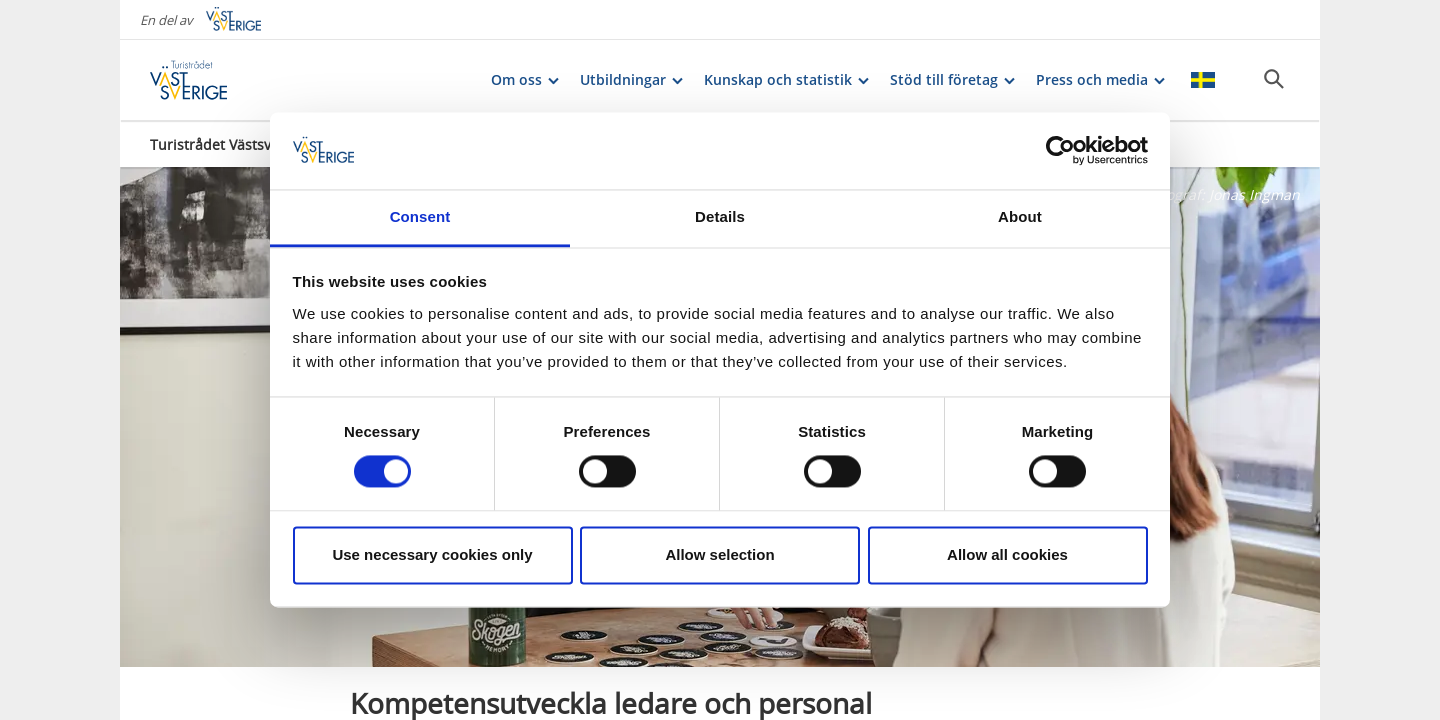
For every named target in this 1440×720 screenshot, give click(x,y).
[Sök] (1274, 79)
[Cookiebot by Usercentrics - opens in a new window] (1060, 151)
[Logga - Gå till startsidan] (220, 80)
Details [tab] (720, 216)
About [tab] (1020, 216)
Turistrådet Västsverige (227, 144)
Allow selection (719, 554)
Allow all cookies (1007, 554)
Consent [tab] (420, 216)
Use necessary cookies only (432, 554)
